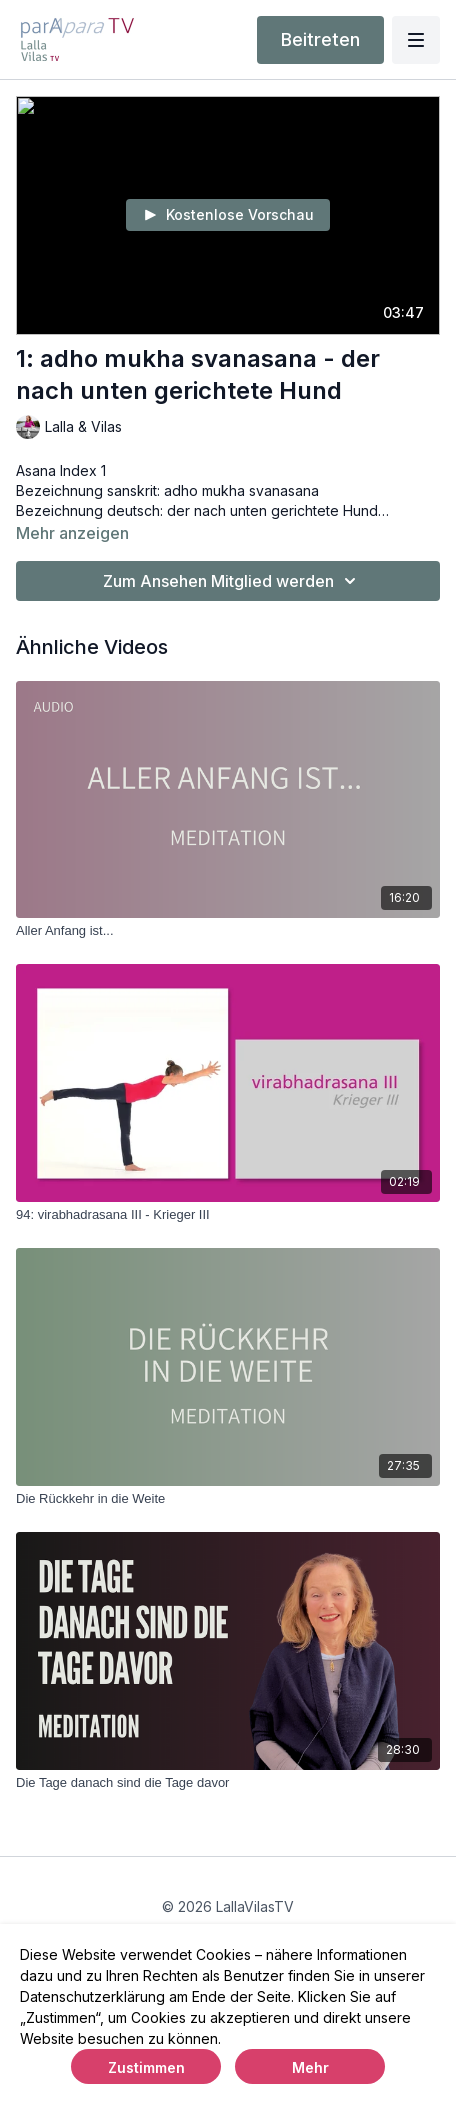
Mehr (310, 2067)
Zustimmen (146, 2067)
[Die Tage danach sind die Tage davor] (228, 1783)
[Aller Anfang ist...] (228, 931)
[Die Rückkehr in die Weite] (228, 1499)
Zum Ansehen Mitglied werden (232, 581)
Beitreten (320, 39)
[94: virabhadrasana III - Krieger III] (228, 1215)
